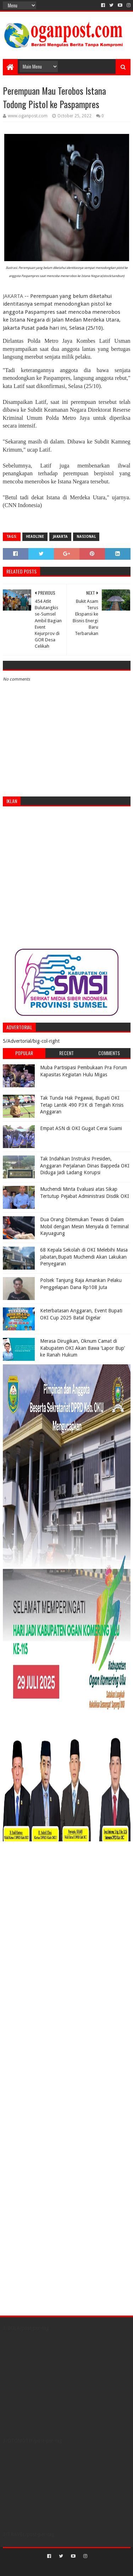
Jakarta (60, 537)
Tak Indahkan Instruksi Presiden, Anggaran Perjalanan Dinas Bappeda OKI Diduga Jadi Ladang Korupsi (84, 1165)
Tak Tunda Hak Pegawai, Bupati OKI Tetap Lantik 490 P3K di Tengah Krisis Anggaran (81, 1104)
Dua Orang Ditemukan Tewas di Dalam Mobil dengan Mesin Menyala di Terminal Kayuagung (84, 1226)
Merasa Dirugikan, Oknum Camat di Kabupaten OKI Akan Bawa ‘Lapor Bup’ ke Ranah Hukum (82, 1348)
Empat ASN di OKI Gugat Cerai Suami (81, 1128)
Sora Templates (56, 2567)
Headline (35, 537)
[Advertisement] (66, 878)
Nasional (86, 537)
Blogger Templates (96, 2567)
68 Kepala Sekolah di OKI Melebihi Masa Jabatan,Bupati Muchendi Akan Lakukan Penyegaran (84, 1256)
